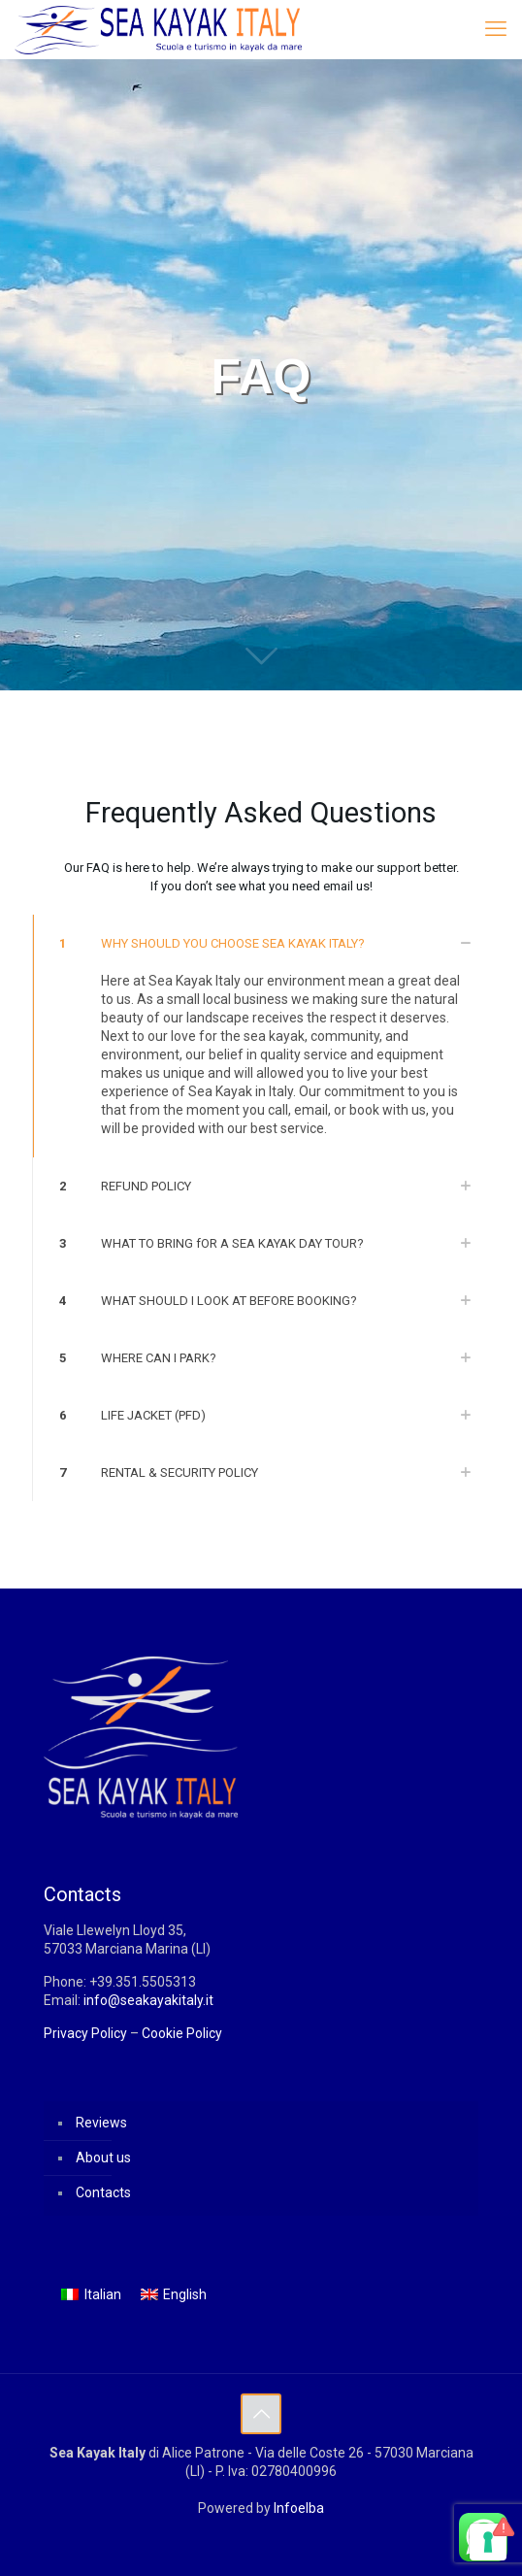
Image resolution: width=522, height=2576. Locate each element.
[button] (261, 1036)
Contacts (103, 2192)
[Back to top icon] (261, 2413)
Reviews (101, 2122)
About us (103, 2157)
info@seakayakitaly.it (148, 2000)
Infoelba (299, 2508)
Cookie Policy (182, 2033)
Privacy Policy (85, 2033)
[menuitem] (91, 2294)
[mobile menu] (495, 29)
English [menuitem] (185, 2294)
